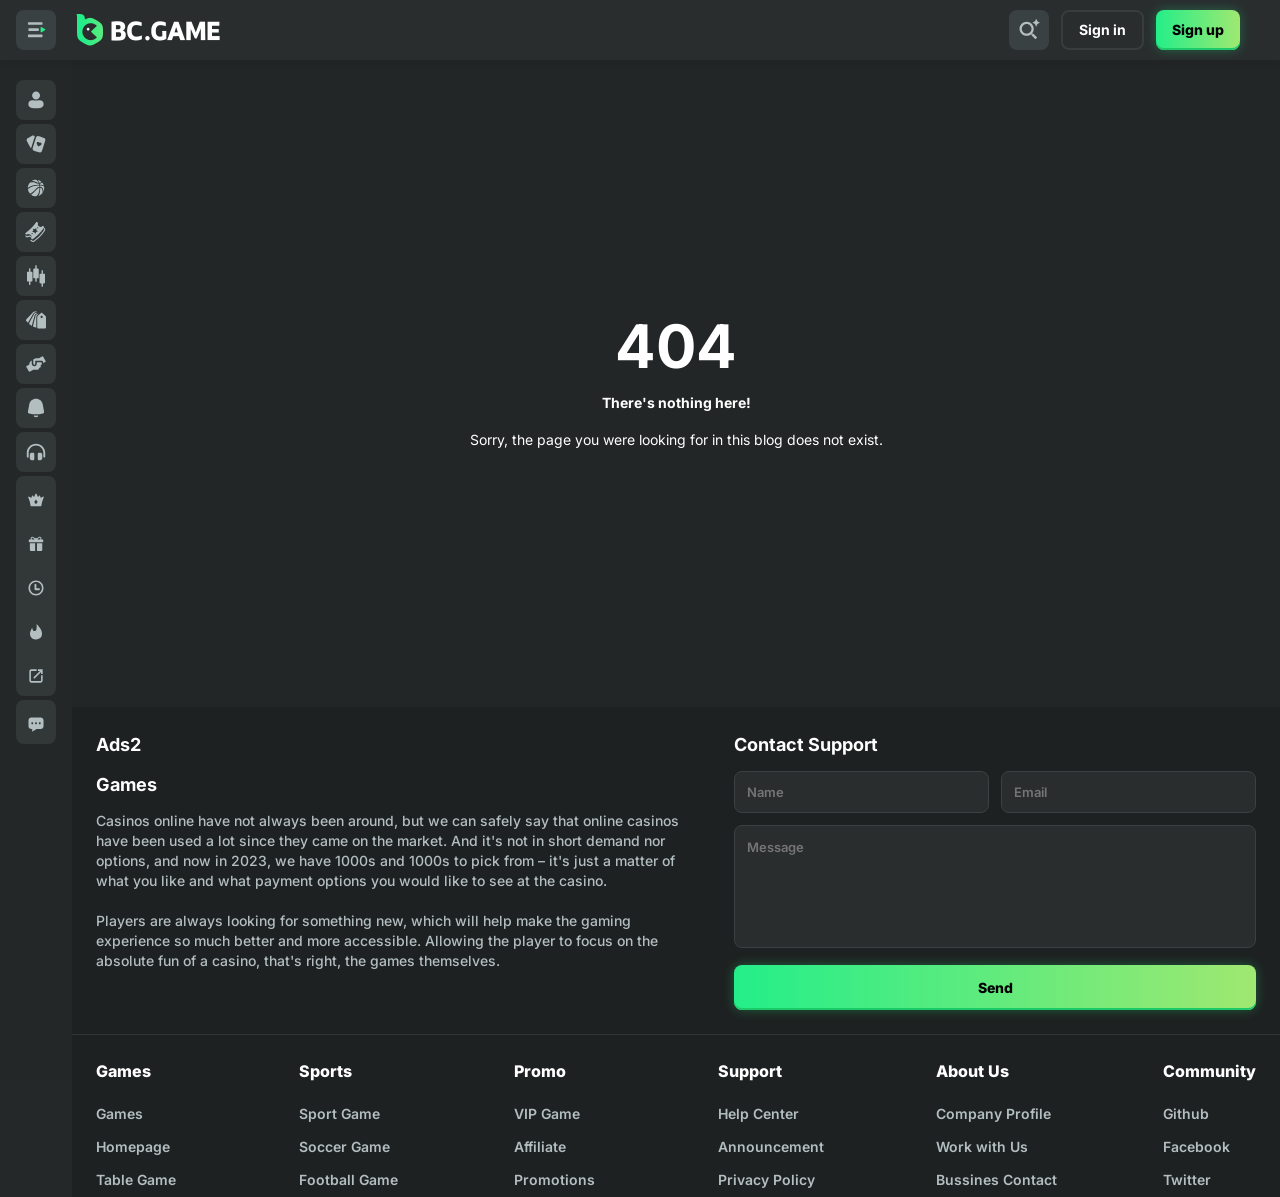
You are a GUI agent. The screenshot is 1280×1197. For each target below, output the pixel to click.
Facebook (1196, 1146)
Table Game (136, 1179)
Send (995, 987)
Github (1186, 1113)
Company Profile (993, 1113)
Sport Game (339, 1113)
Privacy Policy (766, 1179)
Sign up (1198, 29)
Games (119, 1113)
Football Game (348, 1179)
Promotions (554, 1179)
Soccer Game (344, 1146)
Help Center (758, 1113)
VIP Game (547, 1113)
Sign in (1102, 29)
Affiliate (540, 1146)
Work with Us (982, 1146)
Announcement (771, 1146)
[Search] (1029, 30)
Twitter (1187, 1179)
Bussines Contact (996, 1179)
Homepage (133, 1146)
